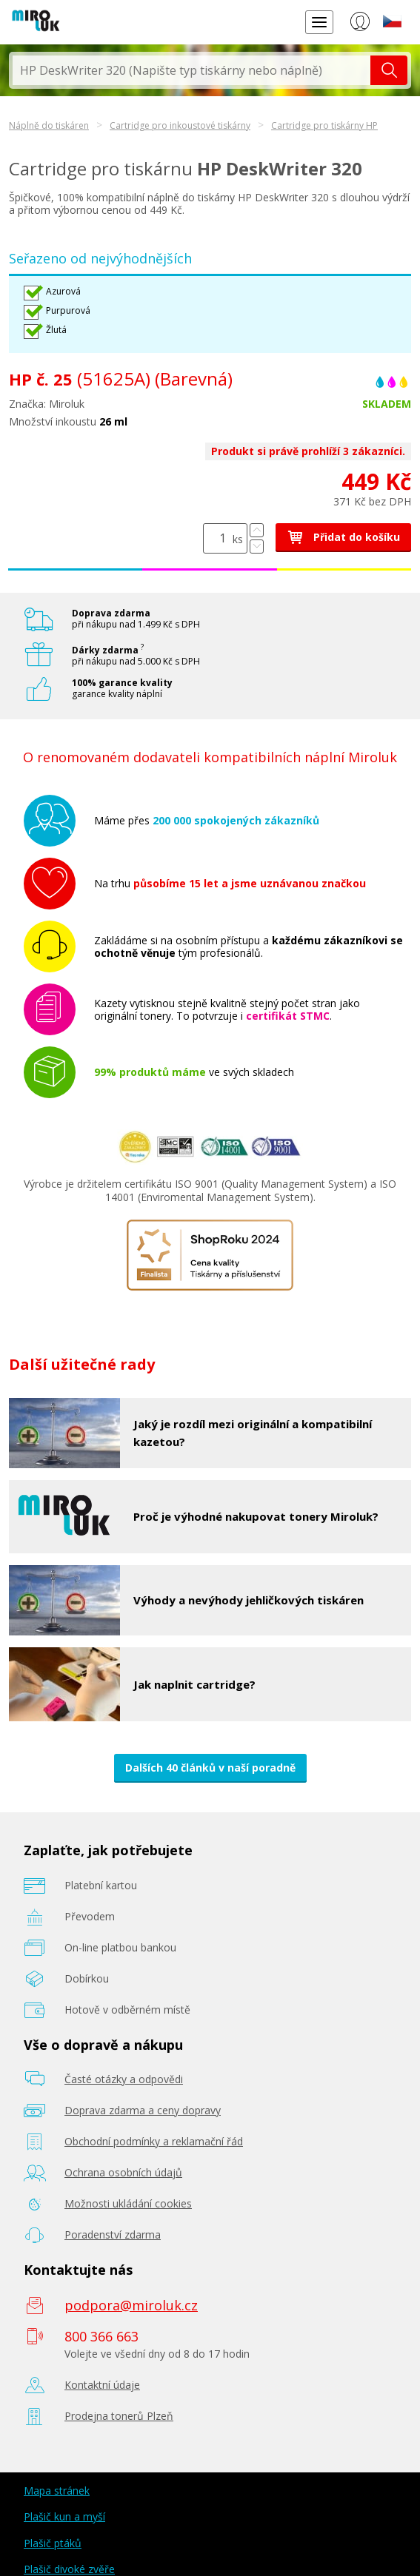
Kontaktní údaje (102, 2385)
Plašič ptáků (52, 2543)
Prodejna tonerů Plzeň (118, 2416)
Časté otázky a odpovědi (123, 2079)
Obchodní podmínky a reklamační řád (153, 2141)
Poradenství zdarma (112, 2234)
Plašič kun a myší (64, 2516)
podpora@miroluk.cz (131, 2305)
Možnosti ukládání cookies (128, 2203)
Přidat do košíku (343, 537)
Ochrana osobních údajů (123, 2172)
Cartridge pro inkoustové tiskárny (180, 125)
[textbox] (191, 70)
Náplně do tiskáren (49, 125)
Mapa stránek (57, 2490)
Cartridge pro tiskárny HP (324, 125)
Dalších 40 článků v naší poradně (210, 1768)
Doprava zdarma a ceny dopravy (142, 2110)
